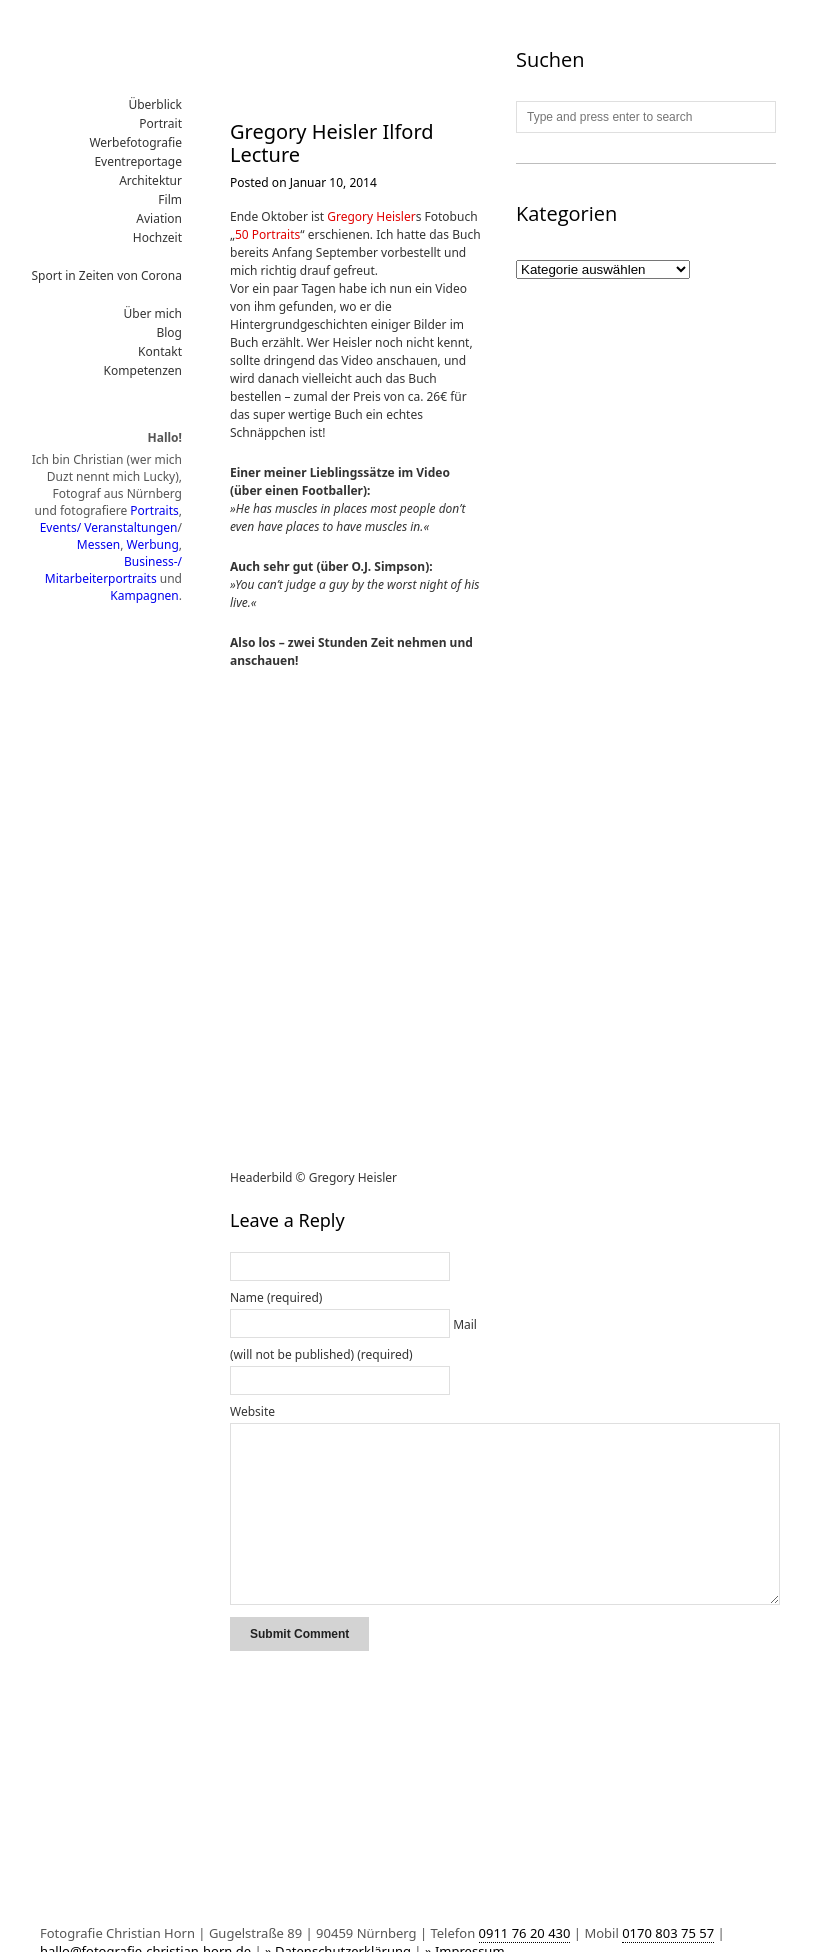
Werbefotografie (135, 142)
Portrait (160, 123)
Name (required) (276, 1297)
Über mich (153, 313)
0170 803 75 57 (668, 1933)
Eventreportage (138, 161)
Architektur (150, 180)
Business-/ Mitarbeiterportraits (113, 570)
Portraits (154, 510)
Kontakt (160, 351)
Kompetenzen (143, 370)
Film (170, 199)
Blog (169, 332)
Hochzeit (157, 237)
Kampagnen (144, 595)
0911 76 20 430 (525, 1933)
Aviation (159, 218)
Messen (98, 544)
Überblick (155, 104)
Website (252, 1411)
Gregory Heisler (371, 216)
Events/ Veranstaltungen (109, 527)
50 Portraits (267, 234)
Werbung (153, 544)
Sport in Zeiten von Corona (107, 275)
